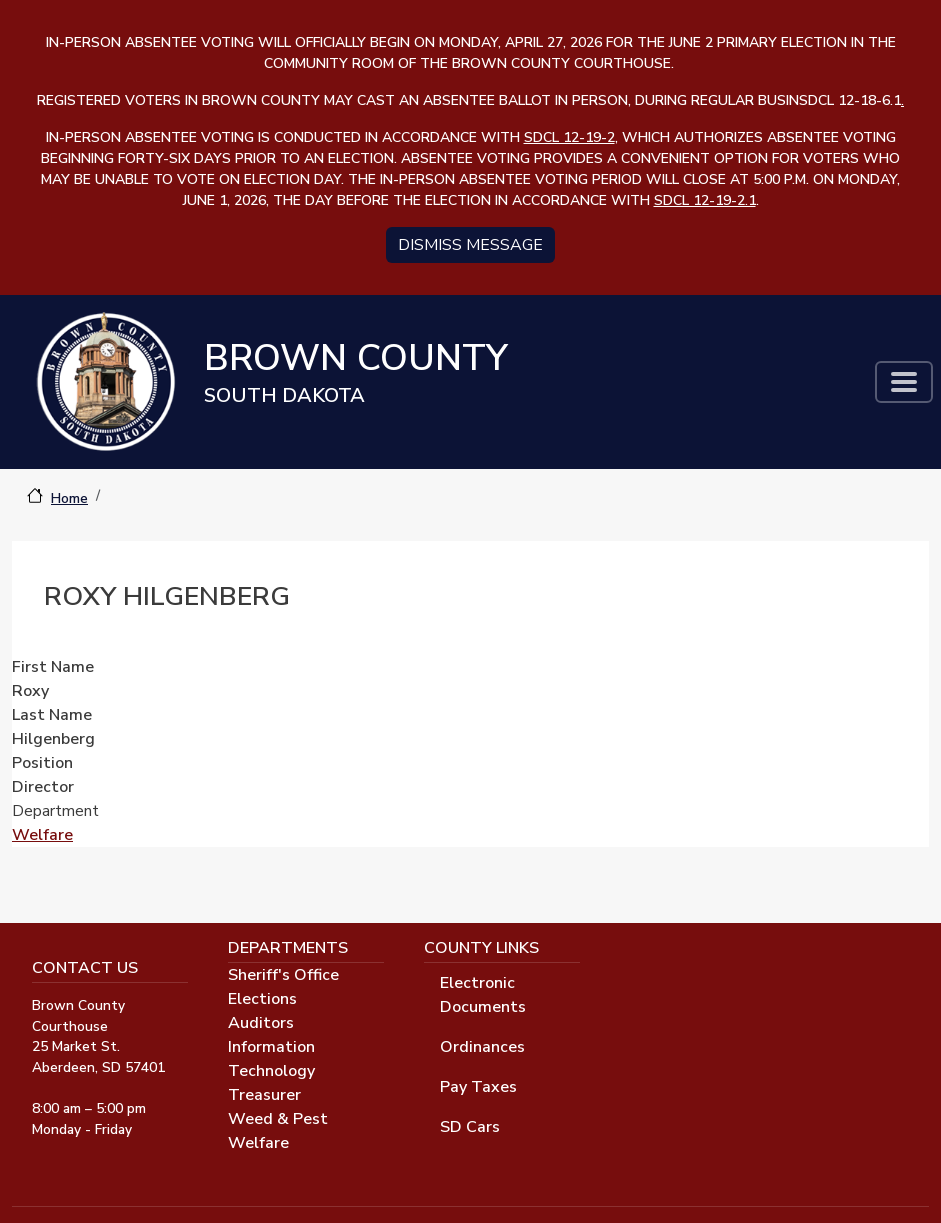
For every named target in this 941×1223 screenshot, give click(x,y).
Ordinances (482, 1047)
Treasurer (264, 1095)
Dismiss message (470, 245)
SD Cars (470, 1127)
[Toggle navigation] (904, 382)
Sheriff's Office (283, 975)
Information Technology (271, 1059)
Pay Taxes (478, 1087)
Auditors (261, 1023)
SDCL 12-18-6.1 (851, 100)
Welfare (42, 835)
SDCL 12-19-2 (569, 137)
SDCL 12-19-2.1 (705, 200)
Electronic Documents (483, 995)
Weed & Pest (278, 1119)
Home (69, 498)
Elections (262, 999)
